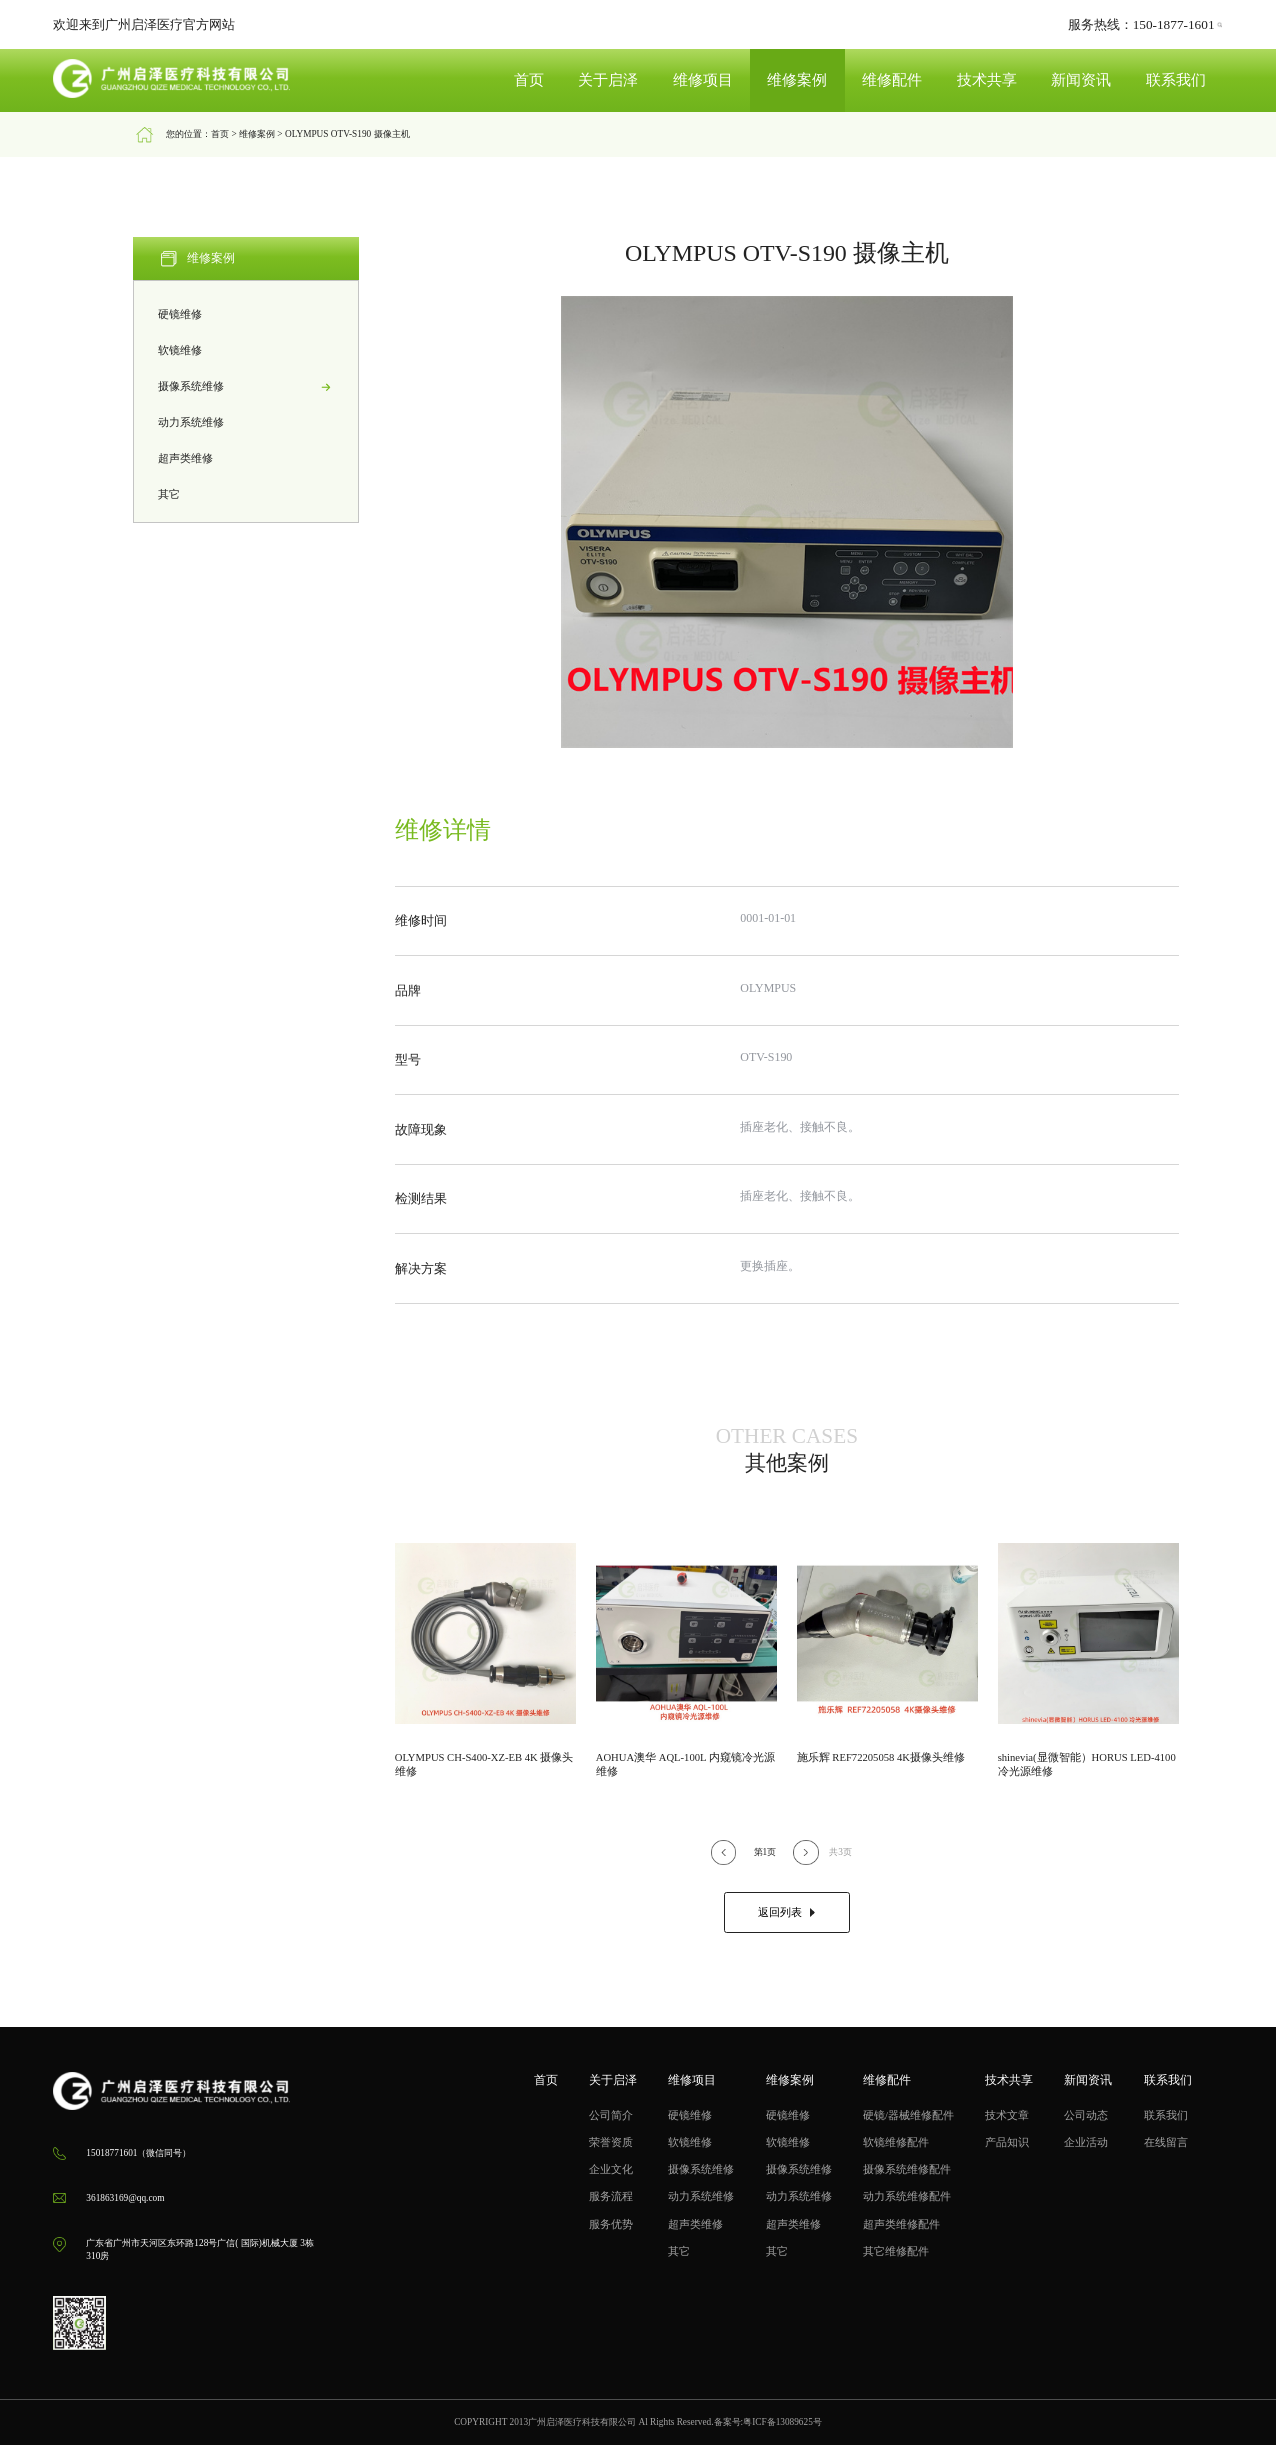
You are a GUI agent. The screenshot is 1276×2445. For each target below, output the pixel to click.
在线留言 (1166, 2142)
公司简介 (611, 2115)
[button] (723, 1852)
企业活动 (1086, 2142)
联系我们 (1176, 80)
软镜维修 (246, 351)
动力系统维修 (246, 423)
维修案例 (797, 80)
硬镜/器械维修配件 (908, 2115)
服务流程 (611, 2196)
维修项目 (703, 80)
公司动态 (1086, 2115)
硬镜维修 (246, 315)
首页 (529, 80)
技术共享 (987, 80)
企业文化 (611, 2169)
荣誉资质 (611, 2142)
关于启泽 (608, 80)
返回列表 (786, 1912)
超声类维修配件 (901, 2224)
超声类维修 (246, 459)
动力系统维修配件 (907, 2196)
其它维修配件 (896, 2251)
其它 (246, 495)
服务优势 (611, 2224)
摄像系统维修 (246, 387)
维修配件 (892, 80)
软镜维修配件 (896, 2142)
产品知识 (1007, 2142)
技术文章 (1007, 2115)
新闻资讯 (1081, 80)
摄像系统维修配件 (907, 2169)
